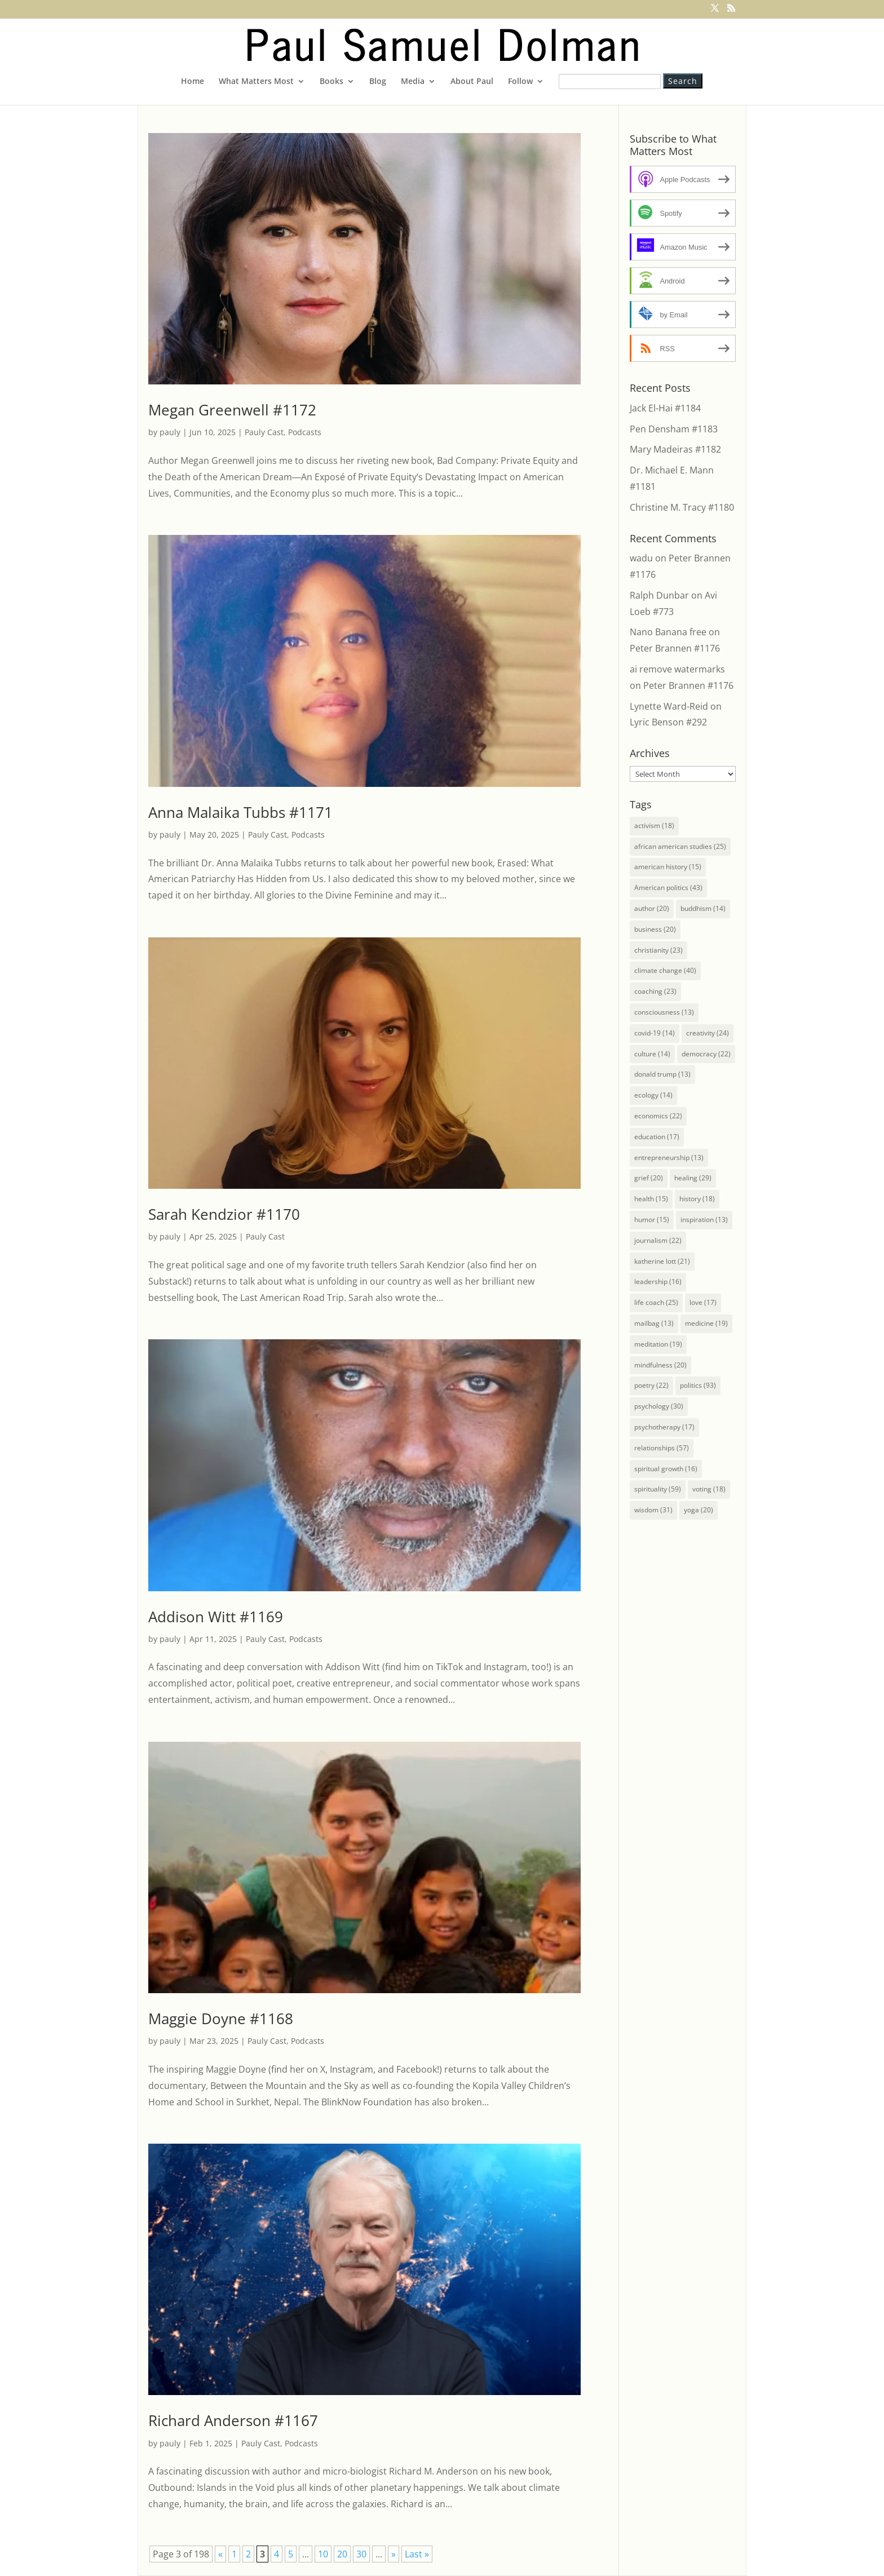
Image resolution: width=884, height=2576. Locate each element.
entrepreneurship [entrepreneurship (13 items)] (669, 1157)
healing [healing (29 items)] (692, 1178)
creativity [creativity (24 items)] (707, 1033)
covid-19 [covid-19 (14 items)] (654, 1033)
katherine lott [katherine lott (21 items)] (662, 1261)
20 (342, 2554)
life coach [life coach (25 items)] (656, 1302)
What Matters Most (256, 81)
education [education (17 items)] (656, 1136)
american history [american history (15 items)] (667, 866)
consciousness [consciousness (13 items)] (664, 1012)
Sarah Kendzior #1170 (224, 1214)
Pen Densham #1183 (674, 429)
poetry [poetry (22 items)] (651, 1385)
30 (361, 2554)
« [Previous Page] (220, 2554)
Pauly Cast (264, 432)
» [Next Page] (393, 2554)
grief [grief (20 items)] (648, 1178)
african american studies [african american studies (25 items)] (680, 846)
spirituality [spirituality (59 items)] (657, 1489)
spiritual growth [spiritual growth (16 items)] (665, 1468)
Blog (377, 81)
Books (331, 81)
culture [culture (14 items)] (652, 1054)
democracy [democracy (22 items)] (706, 1054)
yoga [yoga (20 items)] (698, 1510)
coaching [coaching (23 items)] (655, 991)
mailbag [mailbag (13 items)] (654, 1323)
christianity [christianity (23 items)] (658, 950)
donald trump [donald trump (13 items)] (662, 1074)
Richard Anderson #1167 (233, 2420)
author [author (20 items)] (651, 908)
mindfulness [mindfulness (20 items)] (660, 1365)
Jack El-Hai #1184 (665, 408)
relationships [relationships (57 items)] (661, 1448)
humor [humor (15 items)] (651, 1219)
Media (413, 81)
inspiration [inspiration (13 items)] (704, 1219)
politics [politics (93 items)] (698, 1385)
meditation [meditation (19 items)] (658, 1344)
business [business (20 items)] (655, 929)
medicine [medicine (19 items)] (706, 1323)
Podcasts (304, 432)
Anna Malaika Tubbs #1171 (240, 812)
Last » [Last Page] (417, 2554)
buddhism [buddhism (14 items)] (703, 908)
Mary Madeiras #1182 (675, 449)
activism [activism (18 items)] (654, 825)
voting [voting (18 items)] (709, 1489)
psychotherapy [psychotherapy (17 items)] (664, 1427)
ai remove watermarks (677, 669)
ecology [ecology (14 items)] (653, 1095)
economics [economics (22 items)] (658, 1116)
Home (192, 81)
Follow (520, 81)
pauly (170, 432)
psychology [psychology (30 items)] (658, 1406)
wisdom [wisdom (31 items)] (653, 1510)
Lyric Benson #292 (668, 722)
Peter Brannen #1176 (675, 648)
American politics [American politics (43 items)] (668, 887)
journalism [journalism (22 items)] (658, 1240)
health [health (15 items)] (651, 1198)
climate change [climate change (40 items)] (665, 970)
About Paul (471, 81)
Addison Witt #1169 (215, 1616)
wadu (641, 558)
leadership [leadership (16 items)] (658, 1281)
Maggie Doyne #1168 (220, 2018)
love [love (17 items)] (703, 1302)
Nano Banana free (668, 632)
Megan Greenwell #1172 (232, 410)
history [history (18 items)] (697, 1198)
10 (323, 2554)
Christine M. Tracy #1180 (682, 507)
